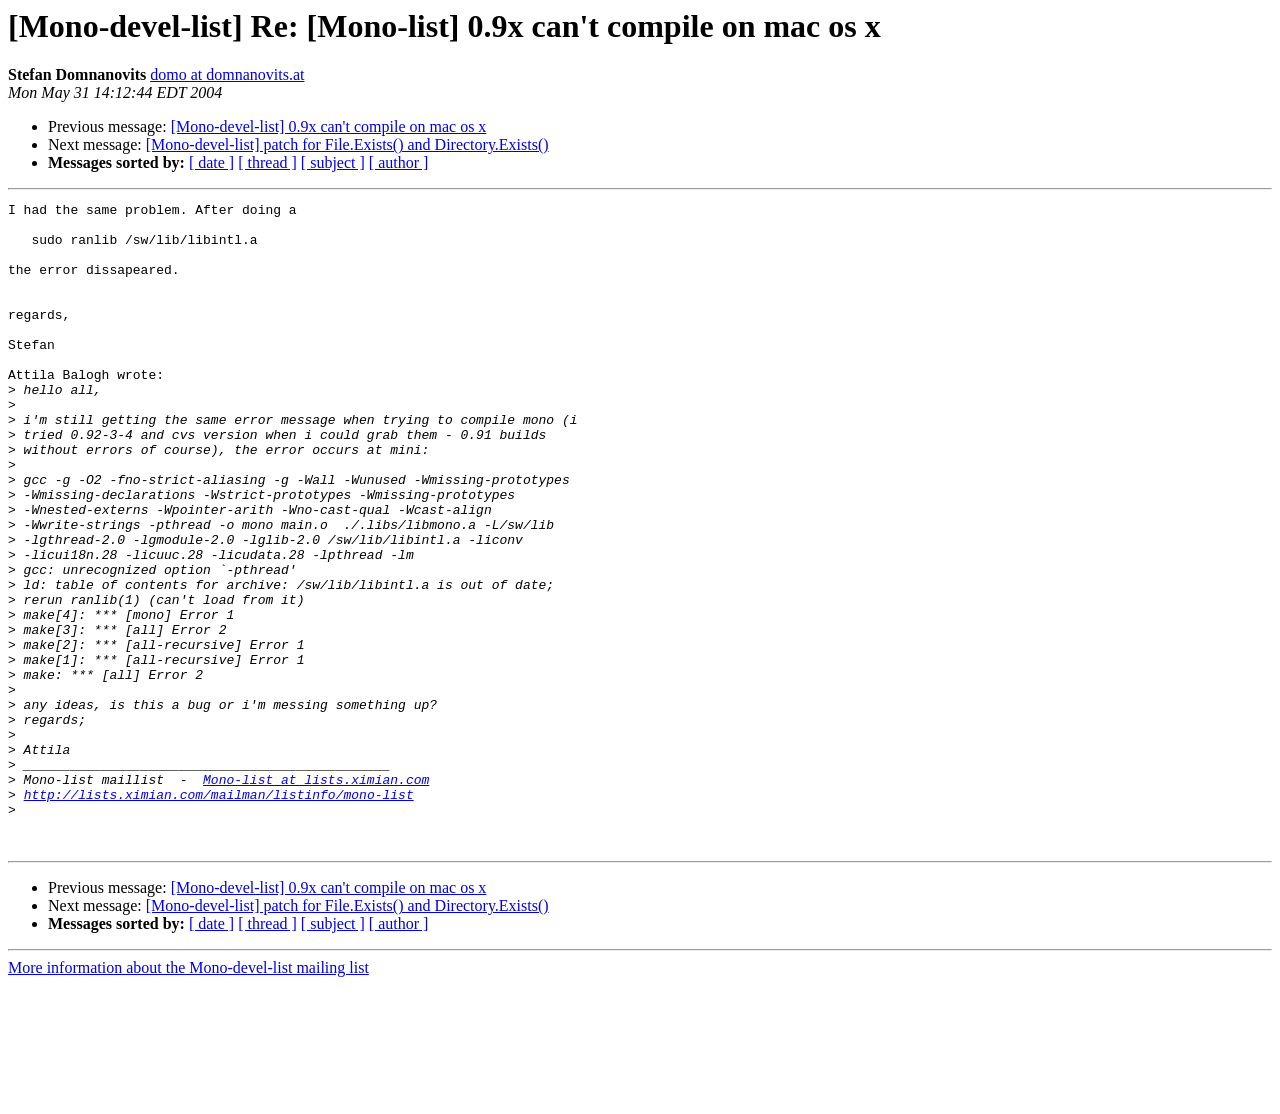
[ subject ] (333, 162)
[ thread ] (267, 162)
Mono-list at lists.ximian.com (316, 896)
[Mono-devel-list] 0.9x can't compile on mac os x (329, 126)
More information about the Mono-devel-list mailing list (188, 1096)
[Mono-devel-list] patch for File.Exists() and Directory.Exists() (347, 144)
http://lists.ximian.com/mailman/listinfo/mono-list (219, 914)
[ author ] (399, 162)
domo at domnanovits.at (227, 74)
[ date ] (211, 162)
